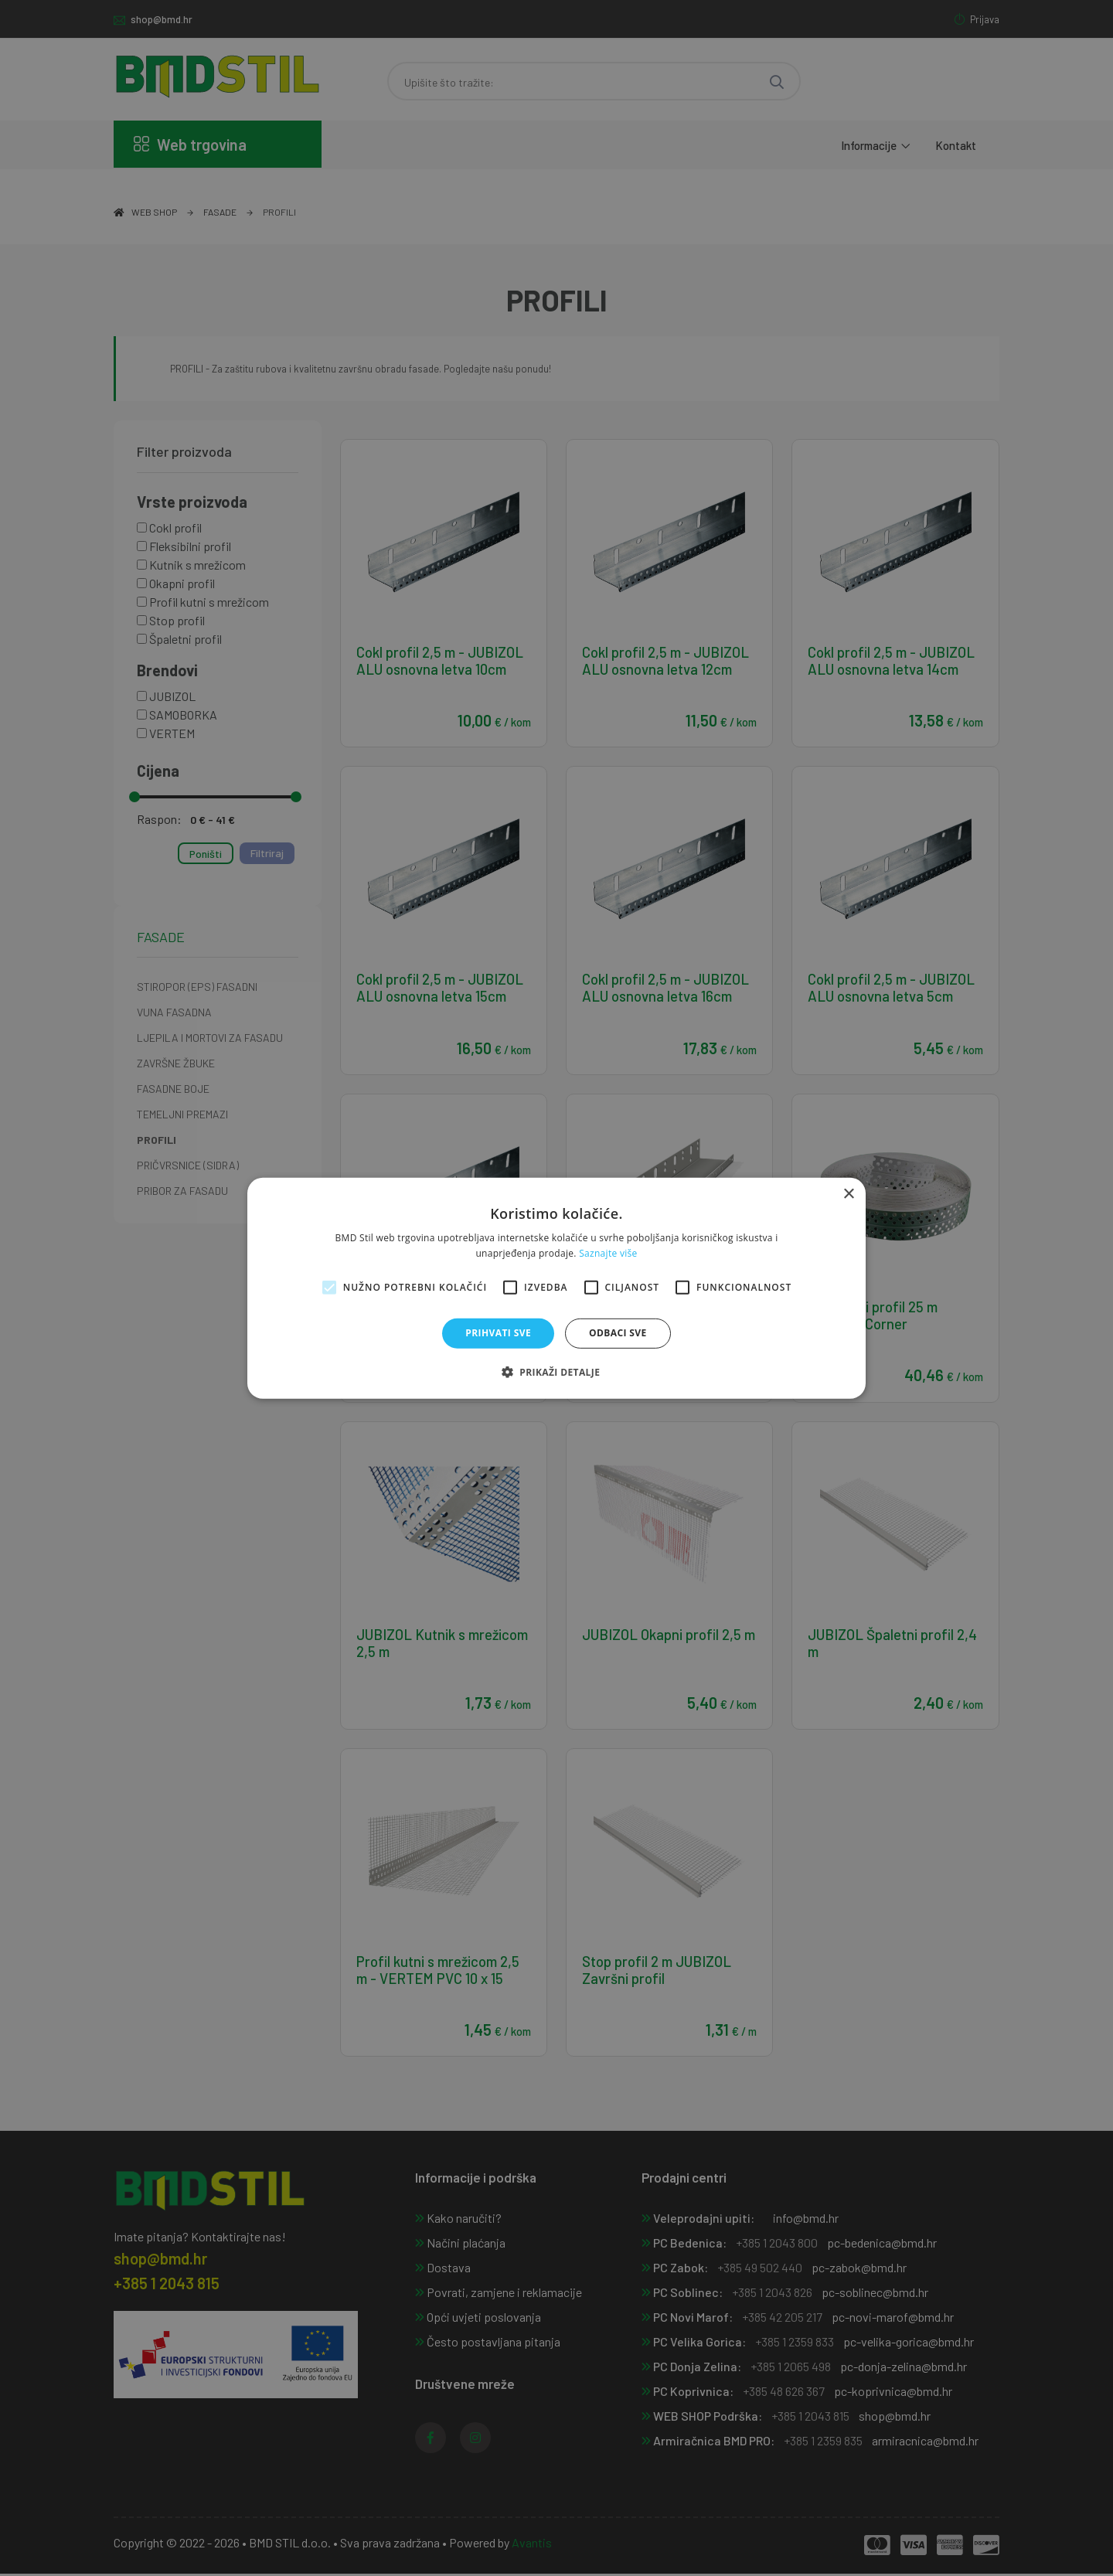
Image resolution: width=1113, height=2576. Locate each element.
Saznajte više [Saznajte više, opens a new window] (608, 1253)
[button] (557, 1372)
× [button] (848, 1194)
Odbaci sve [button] (618, 1332)
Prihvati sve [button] (498, 1332)
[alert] (556, 1288)
